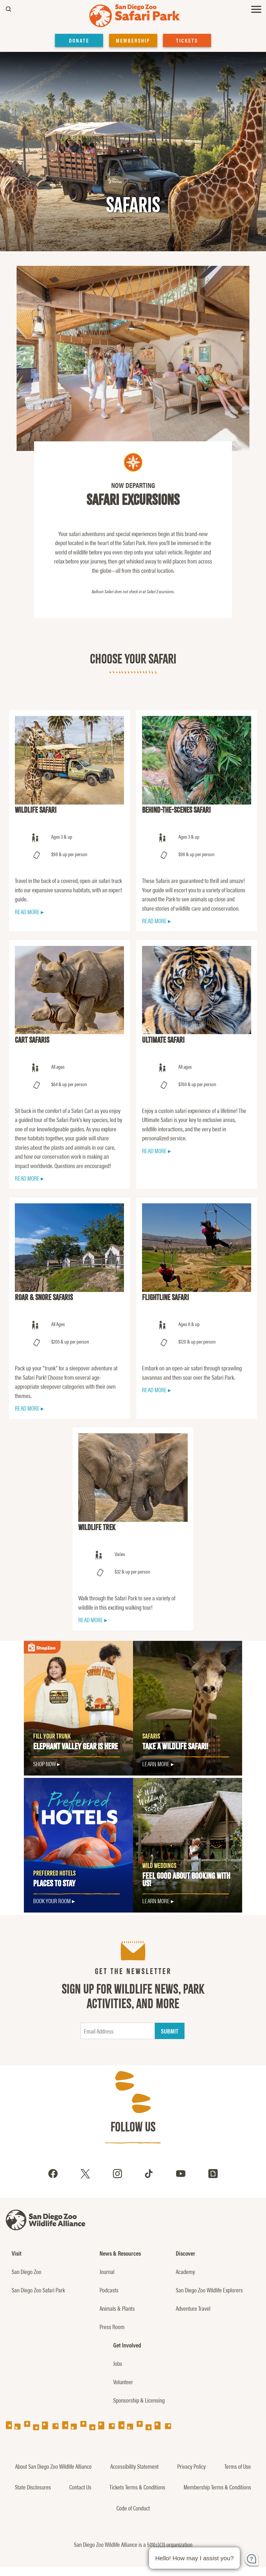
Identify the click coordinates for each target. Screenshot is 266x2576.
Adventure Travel (193, 2308)
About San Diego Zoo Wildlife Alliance (53, 2466)
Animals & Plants (117, 2308)
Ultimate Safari (163, 1040)
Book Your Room (52, 1900)
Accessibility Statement (134, 2466)
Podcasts (109, 2289)
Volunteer (123, 2381)
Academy (185, 2271)
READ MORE (27, 911)
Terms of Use (237, 2466)
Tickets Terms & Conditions (137, 2486)
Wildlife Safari (35, 810)
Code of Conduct (133, 2507)
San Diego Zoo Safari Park (38, 2289)
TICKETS (187, 40)
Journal (107, 2271)
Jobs (117, 2363)
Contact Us (80, 2486)
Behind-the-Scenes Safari (176, 810)
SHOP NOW (44, 1763)
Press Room (112, 2326)
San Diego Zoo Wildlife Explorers (209, 2289)
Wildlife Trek (97, 1527)
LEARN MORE (156, 1763)
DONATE (79, 40)
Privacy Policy (191, 2466)
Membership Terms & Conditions (217, 2486)
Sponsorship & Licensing (139, 2400)
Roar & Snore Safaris (44, 1297)
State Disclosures (33, 2486)
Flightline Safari (165, 1297)
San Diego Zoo (26, 2271)
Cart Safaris (32, 1040)
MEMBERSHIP (133, 40)
